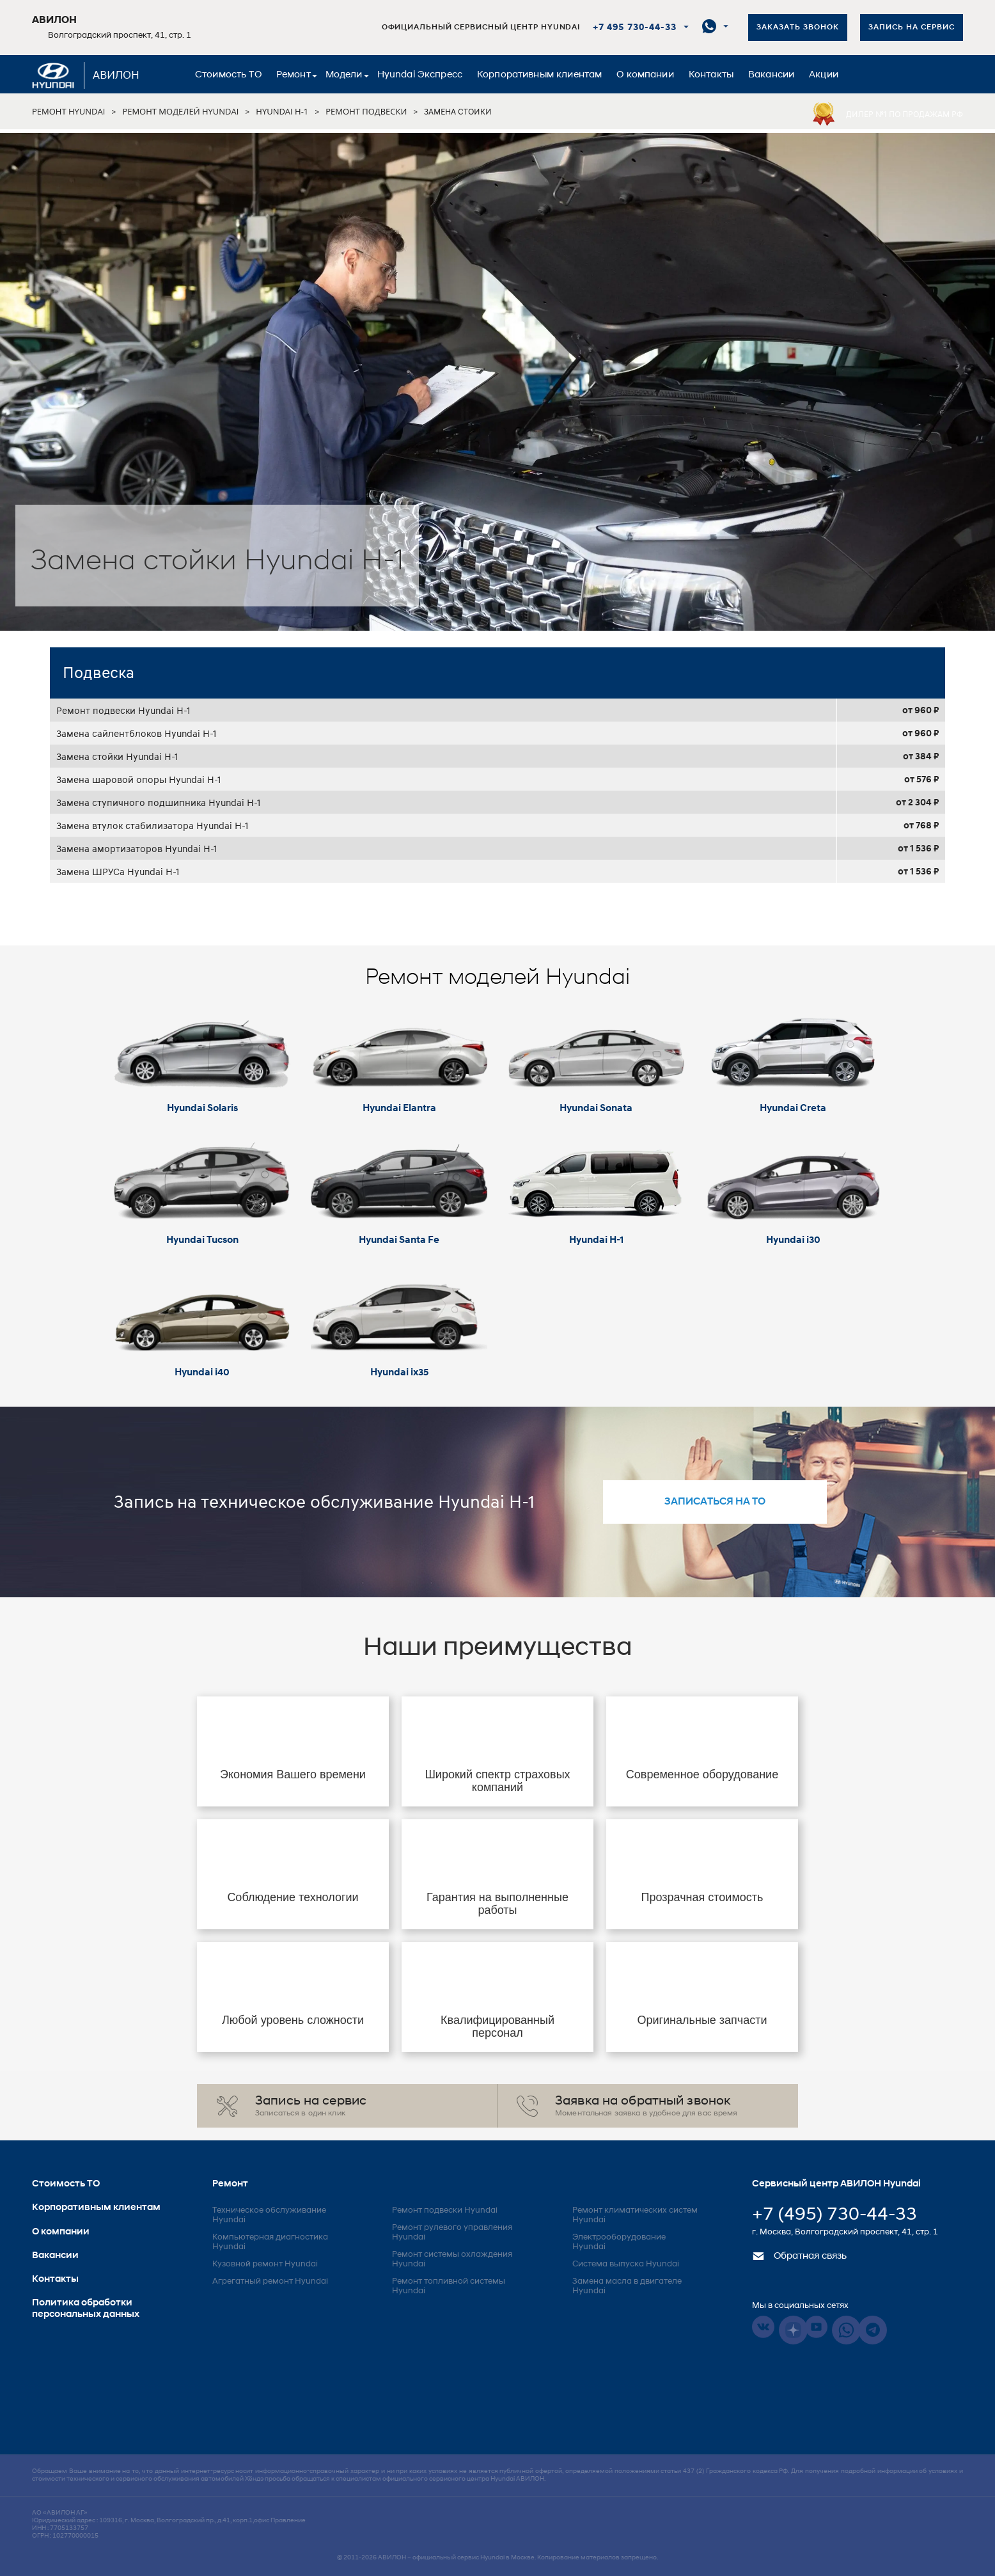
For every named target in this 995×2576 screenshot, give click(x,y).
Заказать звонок (797, 27)
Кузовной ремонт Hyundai (265, 2264)
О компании (645, 75)
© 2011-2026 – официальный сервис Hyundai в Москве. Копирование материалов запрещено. (497, 2557)
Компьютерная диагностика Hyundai (270, 2242)
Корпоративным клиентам (539, 75)
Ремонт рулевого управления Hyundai (452, 2232)
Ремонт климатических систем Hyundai (635, 2215)
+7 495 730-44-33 (635, 28)
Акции (823, 75)
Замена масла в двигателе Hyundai (627, 2286)
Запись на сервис (911, 27)
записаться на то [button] (714, 1502)
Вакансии (771, 75)
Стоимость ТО (228, 75)
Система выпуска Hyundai (625, 2264)
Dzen (793, 2330)
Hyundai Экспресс (419, 75)
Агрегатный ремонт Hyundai (270, 2281)
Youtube (816, 2327)
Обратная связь (799, 2256)
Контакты (711, 75)
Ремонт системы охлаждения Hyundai (452, 2259)
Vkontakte (763, 2327)
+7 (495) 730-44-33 (834, 2215)
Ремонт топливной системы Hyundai (448, 2286)
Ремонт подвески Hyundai (445, 2210)
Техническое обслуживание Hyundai (269, 2215)
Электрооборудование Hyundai (619, 2242)
